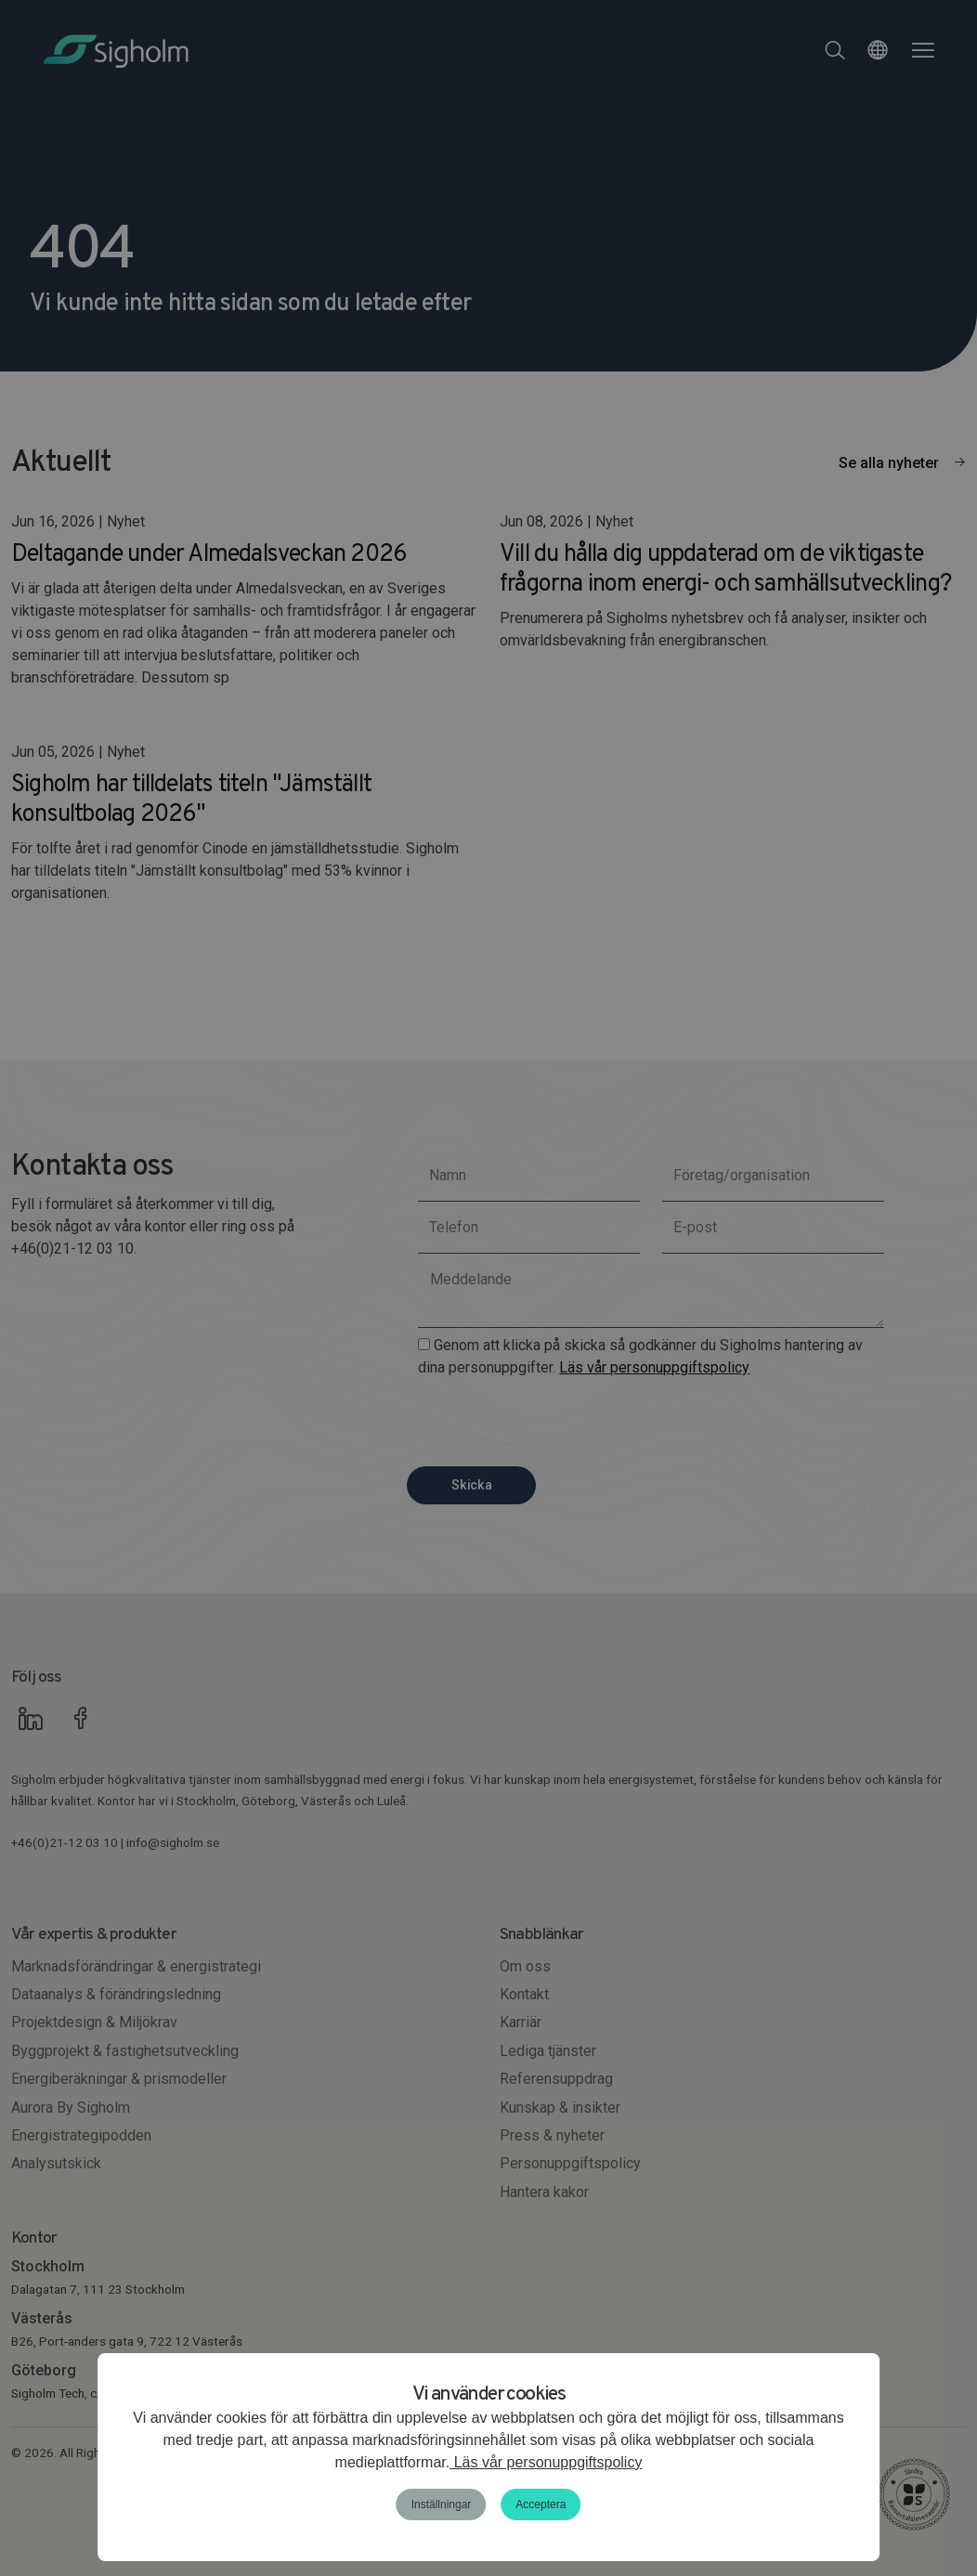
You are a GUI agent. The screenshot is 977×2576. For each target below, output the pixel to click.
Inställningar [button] (441, 2504)
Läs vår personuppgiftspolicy (545, 2462)
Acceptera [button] (540, 2504)
